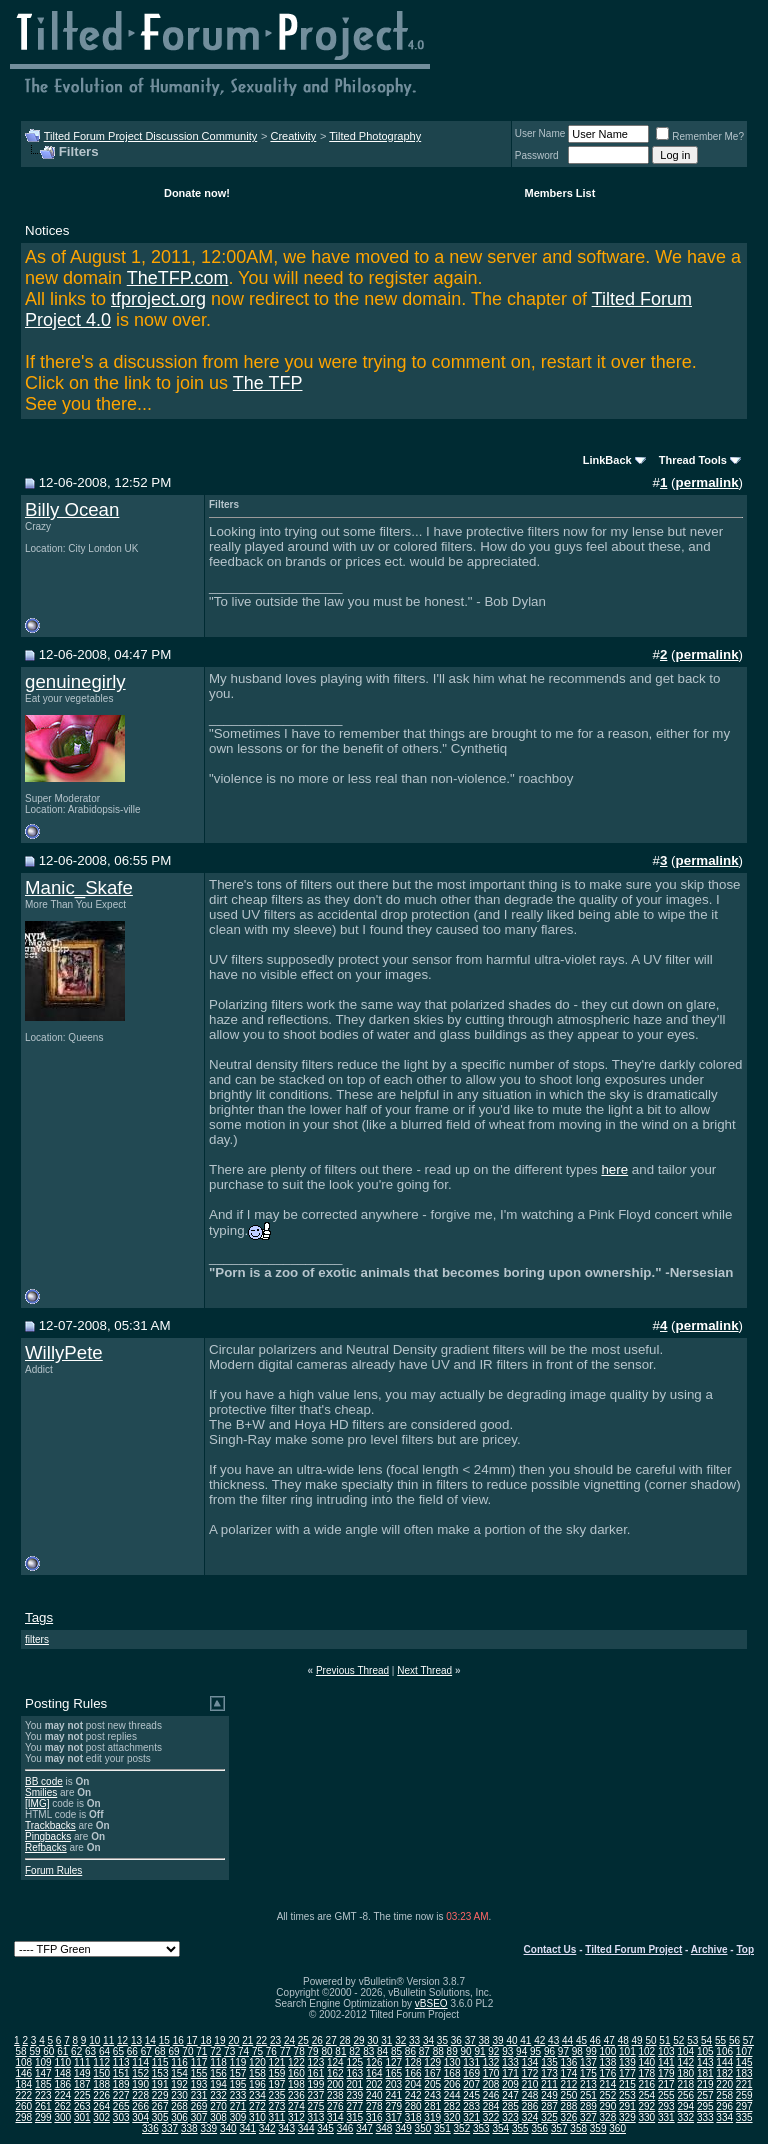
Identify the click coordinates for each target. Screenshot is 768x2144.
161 (316, 2073)
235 (277, 2095)
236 (296, 2095)
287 (549, 2106)
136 (569, 2062)
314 (335, 2117)
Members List (559, 193)
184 (23, 2084)
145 (744, 2062)
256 (685, 2095)
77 (285, 2051)
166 (413, 2073)
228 (140, 2095)
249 (549, 2095)
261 (43, 2106)
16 (178, 2040)
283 (471, 2106)
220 (724, 2084)
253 (627, 2095)
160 (296, 2073)
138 (608, 2062)
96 (549, 2051)
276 (335, 2106)
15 (164, 2040)
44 (567, 2040)
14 (150, 2040)
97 (563, 2051)
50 (650, 2040)
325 (549, 2117)
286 (530, 2106)
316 (374, 2117)
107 (744, 2051)
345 (325, 2128)
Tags (39, 1617)
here (614, 1169)
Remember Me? (700, 136)
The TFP (268, 383)
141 (666, 2062)
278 (374, 2106)
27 (331, 2040)
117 (199, 2062)
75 (257, 2051)
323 (510, 2117)
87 (424, 2051)
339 (208, 2128)
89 (452, 2051)
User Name (540, 133)
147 (43, 2073)
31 (386, 2040)
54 (706, 2040)
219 (705, 2084)
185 (43, 2084)
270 (218, 2106)
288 (569, 2106)
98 (577, 2051)
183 (744, 2073)
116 (179, 2062)
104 (685, 2051)
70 (187, 2051)
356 (539, 2128)
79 (313, 2051)
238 (335, 2095)
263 (82, 2106)
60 (48, 2051)
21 (247, 2040)
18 (205, 2040)
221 (744, 2084)
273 (277, 2106)
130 (452, 2062)
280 (413, 2106)
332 (685, 2117)
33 (414, 2040)
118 (218, 2062)
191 (160, 2084)
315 (354, 2117)
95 (535, 2051)
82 (354, 2051)
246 (491, 2095)
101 (627, 2051)
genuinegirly (75, 681)
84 (382, 2051)
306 (179, 2117)
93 (507, 2051)
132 (491, 2062)
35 (442, 2040)
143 (705, 2062)
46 (595, 2040)
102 (646, 2051)
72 (215, 2051)
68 (160, 2051)
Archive (709, 1949)
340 (228, 2128)
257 (705, 2095)
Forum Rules (53, 1870)
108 (23, 2062)
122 (296, 2062)
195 (238, 2084)
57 (748, 2040)
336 (150, 2128)
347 (364, 2128)
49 (637, 2040)
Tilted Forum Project (633, 1949)
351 (442, 2128)
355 (520, 2128)
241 (393, 2095)
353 (481, 2128)
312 (296, 2117)
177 (627, 2073)
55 (720, 2040)
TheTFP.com (178, 278)
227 (121, 2095)
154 (179, 2073)
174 (569, 2073)
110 (62, 2062)
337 (170, 2128)
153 (160, 2073)
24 (289, 2040)
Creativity (293, 136)
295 (705, 2106)
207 (471, 2084)
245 (471, 2095)
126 (374, 2062)
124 (335, 2062)
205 (432, 2084)
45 (581, 2040)
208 (491, 2084)
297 (744, 2106)
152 (140, 2073)
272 (257, 2106)
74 (243, 2051)
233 (238, 2095)
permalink (707, 482)
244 (452, 2095)
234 (257, 2095)
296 (724, 2106)
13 (136, 2040)
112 (101, 2062)
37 (470, 2040)
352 (462, 2128)
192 (179, 2084)
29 (358, 2040)
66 (132, 2051)
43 (553, 2040)
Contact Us (550, 1949)
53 (692, 2040)
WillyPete (64, 1352)
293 (666, 2106)
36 (456, 2040)
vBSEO (431, 2003)
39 (497, 2040)
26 (317, 2040)
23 (275, 2040)
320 (452, 2117)
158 (257, 2073)
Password (537, 155)
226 (101, 2095)
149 (82, 2073)
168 (452, 2073)
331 (666, 2117)
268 (179, 2106)
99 (591, 2051)
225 (82, 2095)
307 (199, 2117)
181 (705, 2073)
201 (354, 2084)
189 (121, 2084)
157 (238, 2073)
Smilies (41, 1792)
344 (306, 2128)
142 (685, 2062)
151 (121, 2073)
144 (724, 2062)
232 (218, 2095)
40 (511, 2040)
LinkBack (607, 460)
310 (257, 2117)
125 (354, 2062)
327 (588, 2117)
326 (569, 2117)
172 (530, 2073)
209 (510, 2084)
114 (140, 2062)
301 (82, 2117)
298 (23, 2117)
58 (20, 2051)
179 (666, 2073)
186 (62, 2084)
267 (160, 2106)
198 (296, 2084)
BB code (44, 1781)
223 (43, 2095)
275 (316, 2106)
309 (238, 2117)
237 (316, 2095)
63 (90, 2051)
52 (678, 2040)
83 (368, 2051)
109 (43, 2062)
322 (491, 2117)
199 (316, 2084)
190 (140, 2084)
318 (413, 2117)
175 (588, 2073)
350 (423, 2128)
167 (432, 2073)
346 (345, 2128)
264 (101, 2106)
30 (372, 2040)
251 (588, 2095)
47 (609, 2040)
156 (218, 2073)
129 (432, 2062)
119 (238, 2062)
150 (101, 2073)
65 (118, 2051)
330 (646, 2117)
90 (465, 2051)
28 (345, 2040)
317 (393, 2117)
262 (62, 2106)
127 (393, 2062)
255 (666, 2095)
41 (525, 2040)
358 (578, 2128)
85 (396, 2051)
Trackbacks (50, 1825)
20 (233, 2040)
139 (627, 2062)
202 (374, 2084)
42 (539, 2040)
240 (374, 2095)
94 (521, 2051)
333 (705, 2117)
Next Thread (424, 1670)
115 (160, 2062)
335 (744, 2117)
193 (199, 2084)
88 (438, 2051)
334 (724, 2117)
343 (286, 2128)
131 (471, 2062)
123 (316, 2062)
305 (160, 2117)
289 (588, 2106)
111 (82, 2062)
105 (705, 2051)
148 (62, 2073)
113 (121, 2062)
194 (218, 2084)
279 (393, 2106)
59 (34, 2051)
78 (299, 2051)
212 (569, 2084)
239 (354, 2095)
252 (608, 2095)
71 (201, 2051)
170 (491, 2073)
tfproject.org (158, 299)
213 (588, 2084)
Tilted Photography (375, 136)
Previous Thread (352, 1670)
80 (326, 2051)
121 (277, 2062)
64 (104, 2051)
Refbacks (46, 1847)
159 (277, 2073)
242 (413, 2095)
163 (354, 2073)
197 (277, 2084)
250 (569, 2095)
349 (403, 2128)
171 (510, 2073)
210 (530, 2084)
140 (646, 2062)
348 (384, 2128)
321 (471, 2117)
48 (623, 2040)
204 (413, 2084)
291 (627, 2106)
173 (549, 2073)
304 (140, 2117)
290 (608, 2106)
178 (646, 2073)
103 (666, 2051)
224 (62, 2095)
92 (493, 2051)
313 (316, 2117)
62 (76, 2051)
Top (745, 1949)
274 (296, 2106)
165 (393, 2073)
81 (340, 2051)
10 (94, 2040)
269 (199, 2106)
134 (530, 2062)
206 (452, 2084)
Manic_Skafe (79, 887)
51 (664, 2040)
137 (588, 2062)
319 (432, 2117)
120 (257, 2062)
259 (744, 2095)
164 (374, 2073)
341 (247, 2128)
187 (82, 2084)
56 (734, 2040)
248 (530, 2095)
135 (549, 2062)
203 (393, 2084)
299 (43, 2117)
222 (23, 2095)
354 (500, 2128)
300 (62, 2117)
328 (608, 2117)
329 (627, 2117)
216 (646, 2084)
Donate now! (197, 193)
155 (199, 2073)
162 (335, 2073)
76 (271, 2051)
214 (608, 2084)
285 (510, 2106)
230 (179, 2095)
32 (400, 2040)
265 (121, 2106)
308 (218, 2117)
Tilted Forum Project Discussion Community (151, 136)
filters (37, 1639)
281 (432, 2106)
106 (724, 2051)
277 (354, 2106)
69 (173, 2051)
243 (432, 2095)
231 (199, 2095)
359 (598, 2128)
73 (229, 2051)
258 (724, 2095)
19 (219, 2040)
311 (277, 2117)
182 (724, 2073)
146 (23, 2073)
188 (101, 2084)
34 (428, 2040)
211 (549, 2084)
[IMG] (37, 1803)
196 (257, 2084)
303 (121, 2117)
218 (685, 2084)
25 (303, 2040)
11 (108, 2040)
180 (685, 2073)
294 (685, 2106)
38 (484, 2040)
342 (267, 2128)
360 (617, 2128)
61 (62, 2051)
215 (627, 2084)
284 (491, 2106)
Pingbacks (48, 1836)
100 (608, 2051)
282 (452, 2106)
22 (261, 2040)
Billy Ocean (72, 509)
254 (646, 2095)
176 (608, 2073)
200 (335, 2084)
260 (23, 2106)
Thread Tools (693, 460)
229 (160, 2095)
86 (410, 2051)
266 (140, 2106)
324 (530, 2117)
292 (646, 2106)
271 (238, 2106)
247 (510, 2095)
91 (479, 2051)
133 (510, 2062)
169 (471, 2073)
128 (413, 2062)
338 (189, 2128)
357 (559, 2128)
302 (101, 2117)
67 (146, 2051)
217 (666, 2084)
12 (122, 2040)
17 (192, 2040)
